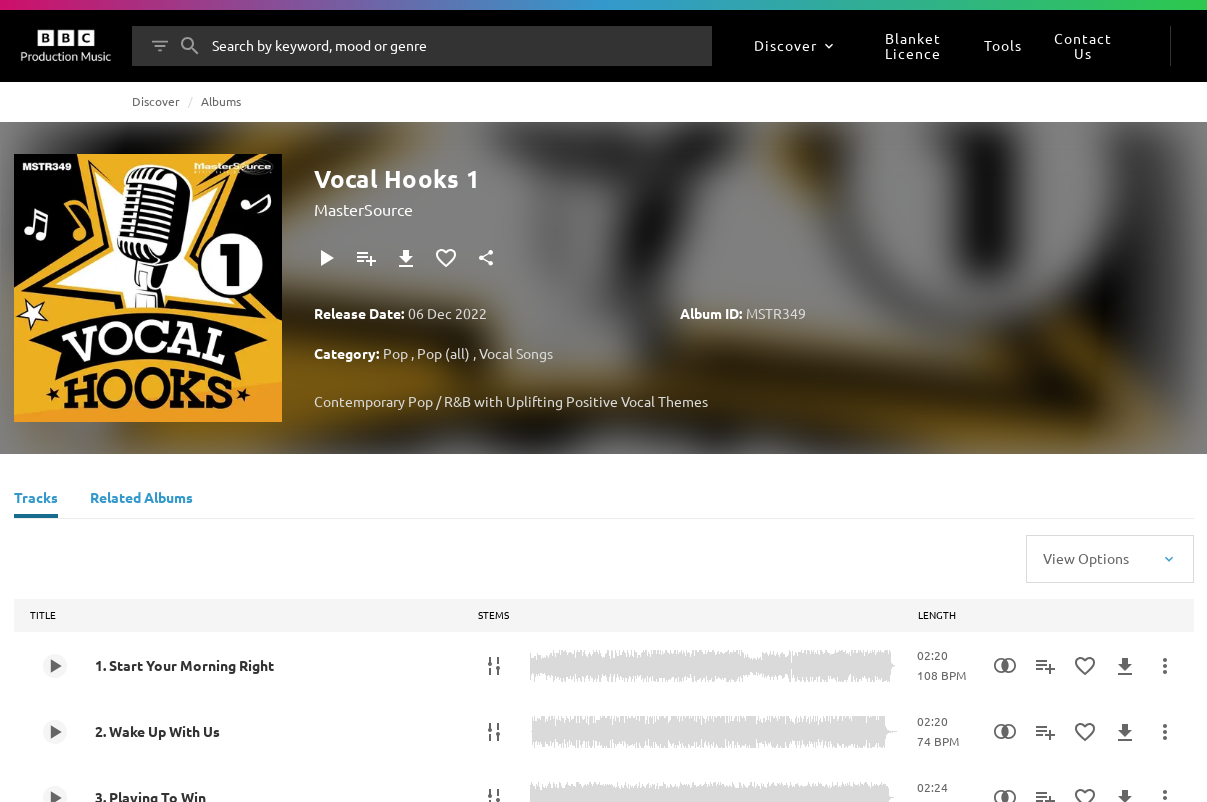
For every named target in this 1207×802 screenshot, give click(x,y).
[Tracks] (36, 500)
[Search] (190, 46)
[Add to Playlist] (366, 258)
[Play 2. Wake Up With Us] (55, 732)
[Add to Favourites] (446, 258)
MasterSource (363, 209)
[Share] (486, 258)
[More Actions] (1165, 666)
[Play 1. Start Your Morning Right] (55, 666)
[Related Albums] (141, 500)
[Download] (406, 258)
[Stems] (494, 666)
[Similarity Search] (1005, 666)
